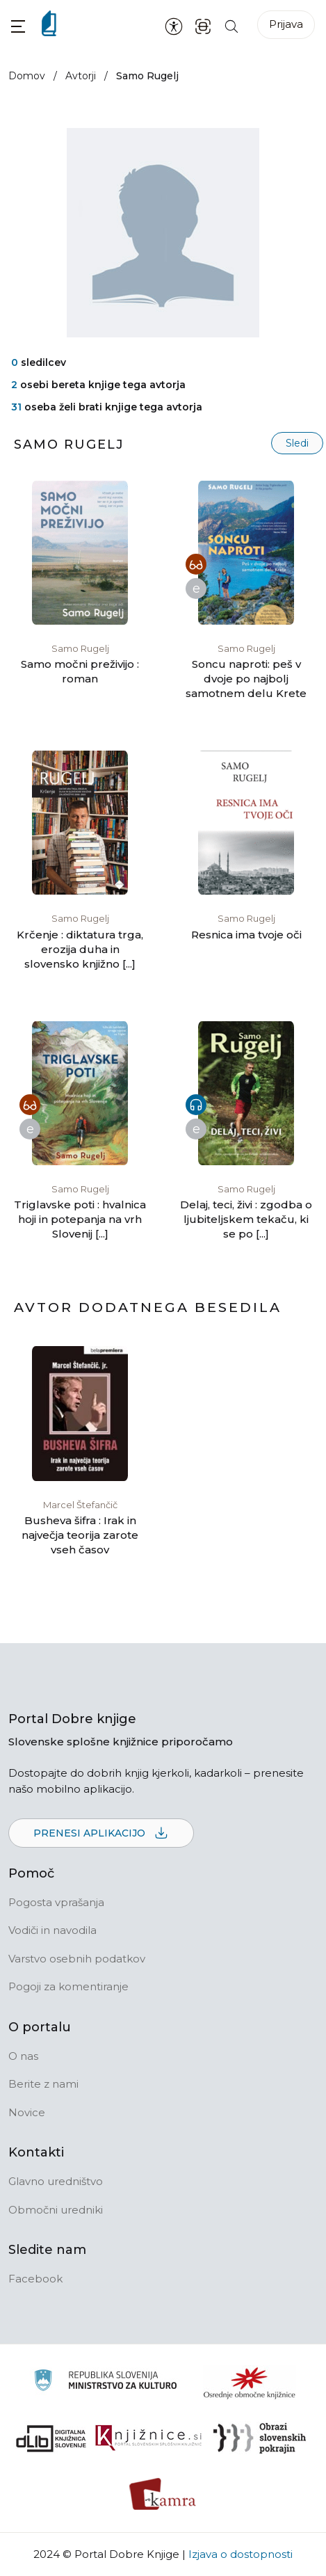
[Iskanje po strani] (231, 25)
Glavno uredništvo (55, 2181)
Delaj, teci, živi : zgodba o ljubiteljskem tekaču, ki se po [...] (246, 1219)
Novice (26, 2112)
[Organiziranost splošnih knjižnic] (249, 2382)
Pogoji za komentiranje (68, 1986)
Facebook (35, 2278)
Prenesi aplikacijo (101, 1834)
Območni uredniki (55, 2209)
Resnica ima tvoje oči (246, 934)
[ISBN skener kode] (203, 25)
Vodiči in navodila (52, 1930)
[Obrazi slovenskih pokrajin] (259, 2438)
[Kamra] (163, 2494)
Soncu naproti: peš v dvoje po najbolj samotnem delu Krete (246, 678)
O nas (23, 2056)
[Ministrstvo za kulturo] (105, 2382)
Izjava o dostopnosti (240, 2554)
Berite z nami (43, 2083)
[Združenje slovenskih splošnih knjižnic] (148, 2438)
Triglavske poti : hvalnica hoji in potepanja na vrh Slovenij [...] (80, 1219)
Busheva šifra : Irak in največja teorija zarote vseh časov (80, 1535)
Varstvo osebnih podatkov (76, 1958)
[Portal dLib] (51, 2438)
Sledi (297, 443)
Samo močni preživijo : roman (80, 671)
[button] (18, 26)
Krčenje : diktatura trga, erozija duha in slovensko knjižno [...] (80, 949)
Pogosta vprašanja (56, 1902)
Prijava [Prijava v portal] (286, 24)
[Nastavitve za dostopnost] (173, 25)
